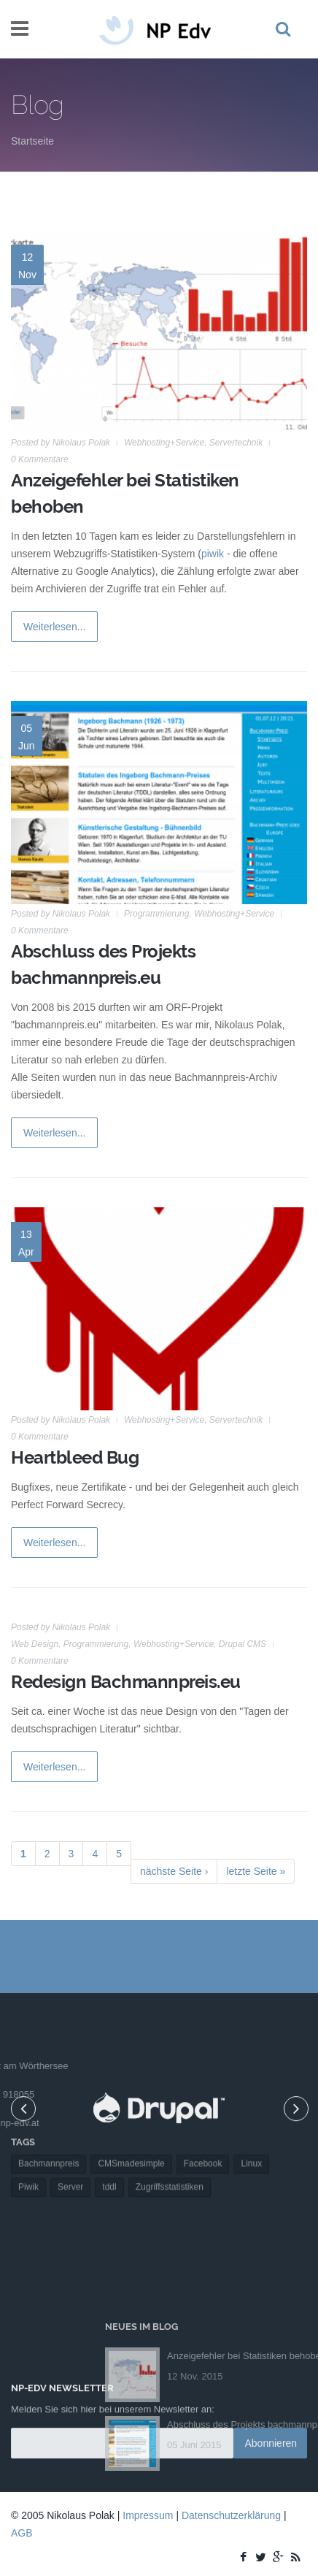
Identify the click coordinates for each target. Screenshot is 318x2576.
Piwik (28, 2147)
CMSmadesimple (131, 2124)
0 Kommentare (40, 459)
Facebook (203, 2124)
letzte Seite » (255, 1871)
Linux (251, 2124)
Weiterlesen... (54, 626)
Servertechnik (236, 442)
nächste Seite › (174, 1871)
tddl (109, 2147)
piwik (212, 553)
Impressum (148, 2515)
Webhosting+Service (164, 442)
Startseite (32, 141)
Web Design (34, 1644)
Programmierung (156, 914)
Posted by (60, 442)
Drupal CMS (242, 1644)
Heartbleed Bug (75, 1457)
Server (70, 2147)
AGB (22, 2533)
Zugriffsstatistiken (169, 2147)
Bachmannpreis (48, 2124)
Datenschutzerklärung (231, 2515)
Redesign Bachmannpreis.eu (126, 1681)
